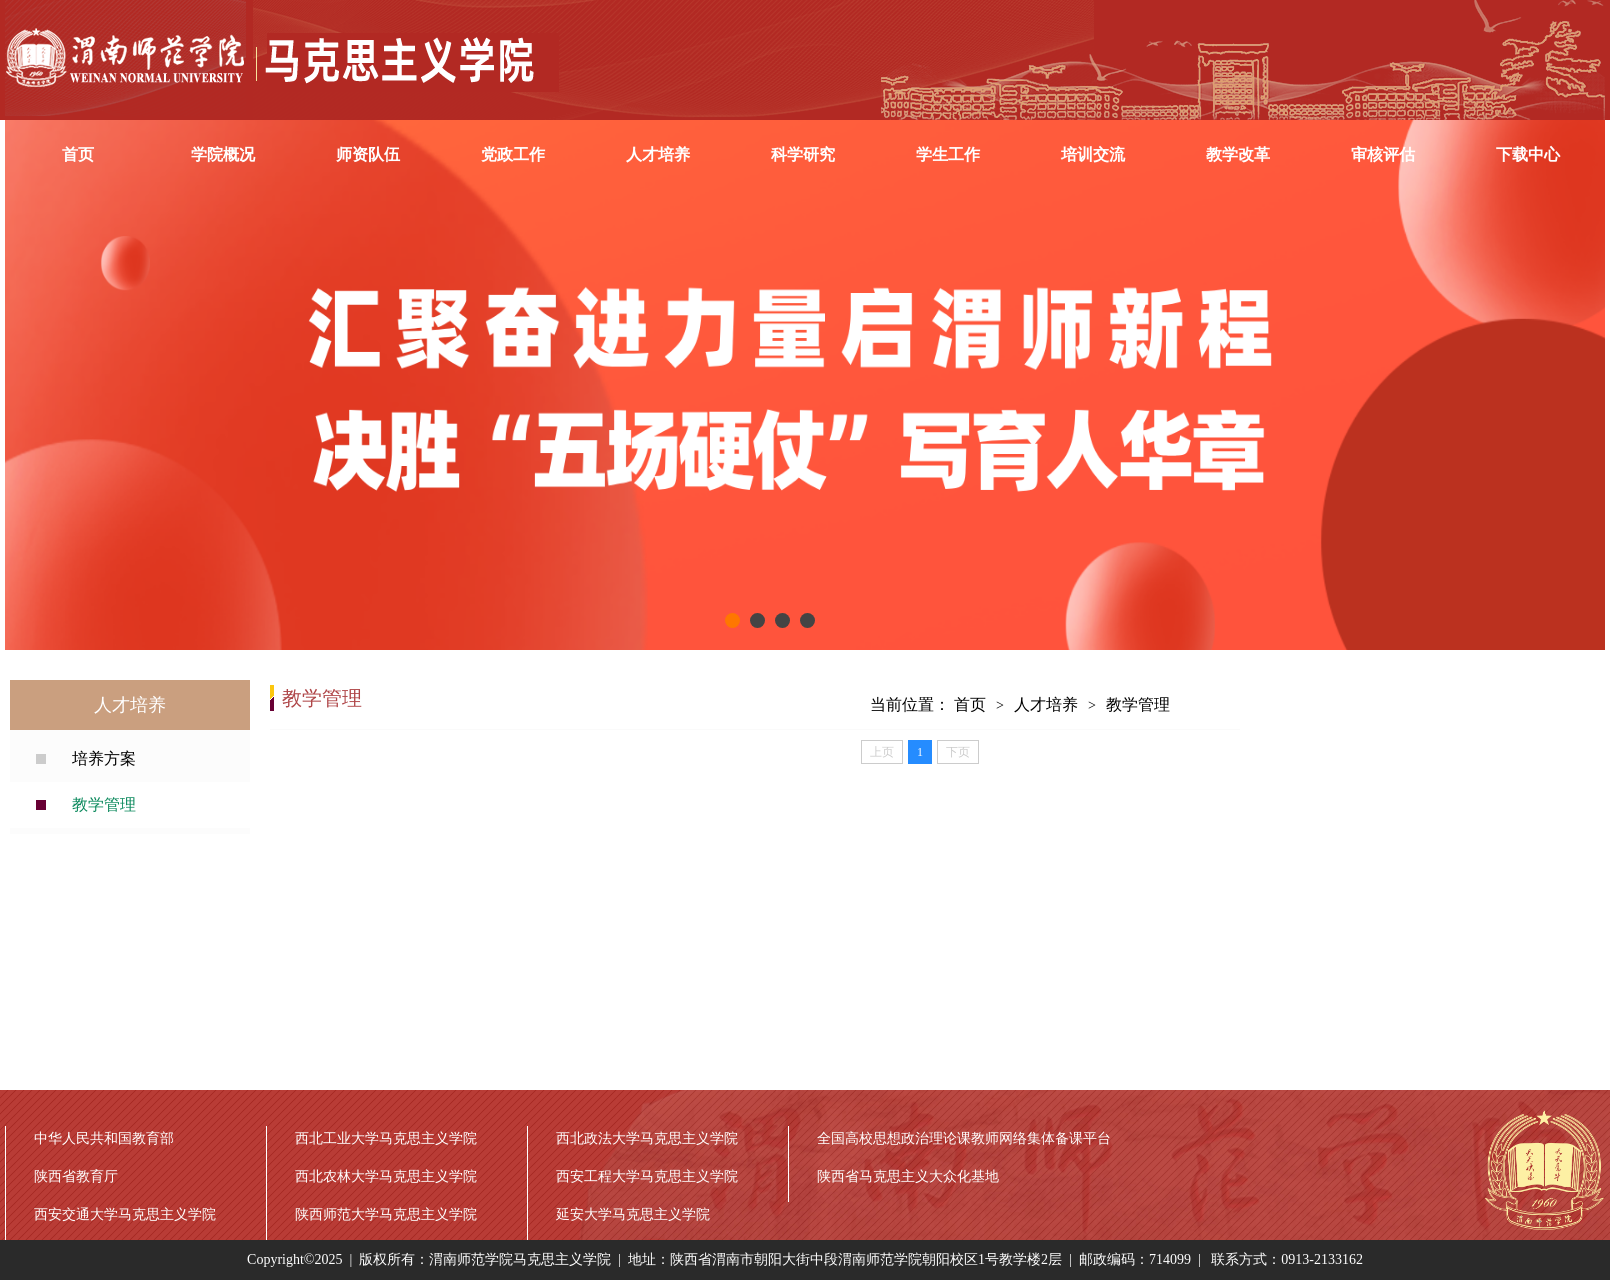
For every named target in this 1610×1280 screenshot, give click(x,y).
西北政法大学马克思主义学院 (647, 1138)
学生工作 (948, 154)
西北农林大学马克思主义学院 (386, 1176)
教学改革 (1238, 154)
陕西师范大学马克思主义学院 (386, 1214)
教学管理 (104, 804)
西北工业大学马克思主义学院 (386, 1138)
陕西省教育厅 (76, 1176)
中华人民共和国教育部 (104, 1138)
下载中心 (1528, 154)
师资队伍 (368, 154)
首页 (78, 154)
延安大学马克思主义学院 (633, 1214)
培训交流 (1093, 154)
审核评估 (1383, 154)
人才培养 (658, 154)
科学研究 (803, 154)
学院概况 (223, 154)
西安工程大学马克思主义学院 (647, 1176)
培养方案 (104, 758)
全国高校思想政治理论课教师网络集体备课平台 (964, 1138)
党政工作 (513, 154)
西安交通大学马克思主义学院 (125, 1214)
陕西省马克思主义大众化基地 (908, 1176)
